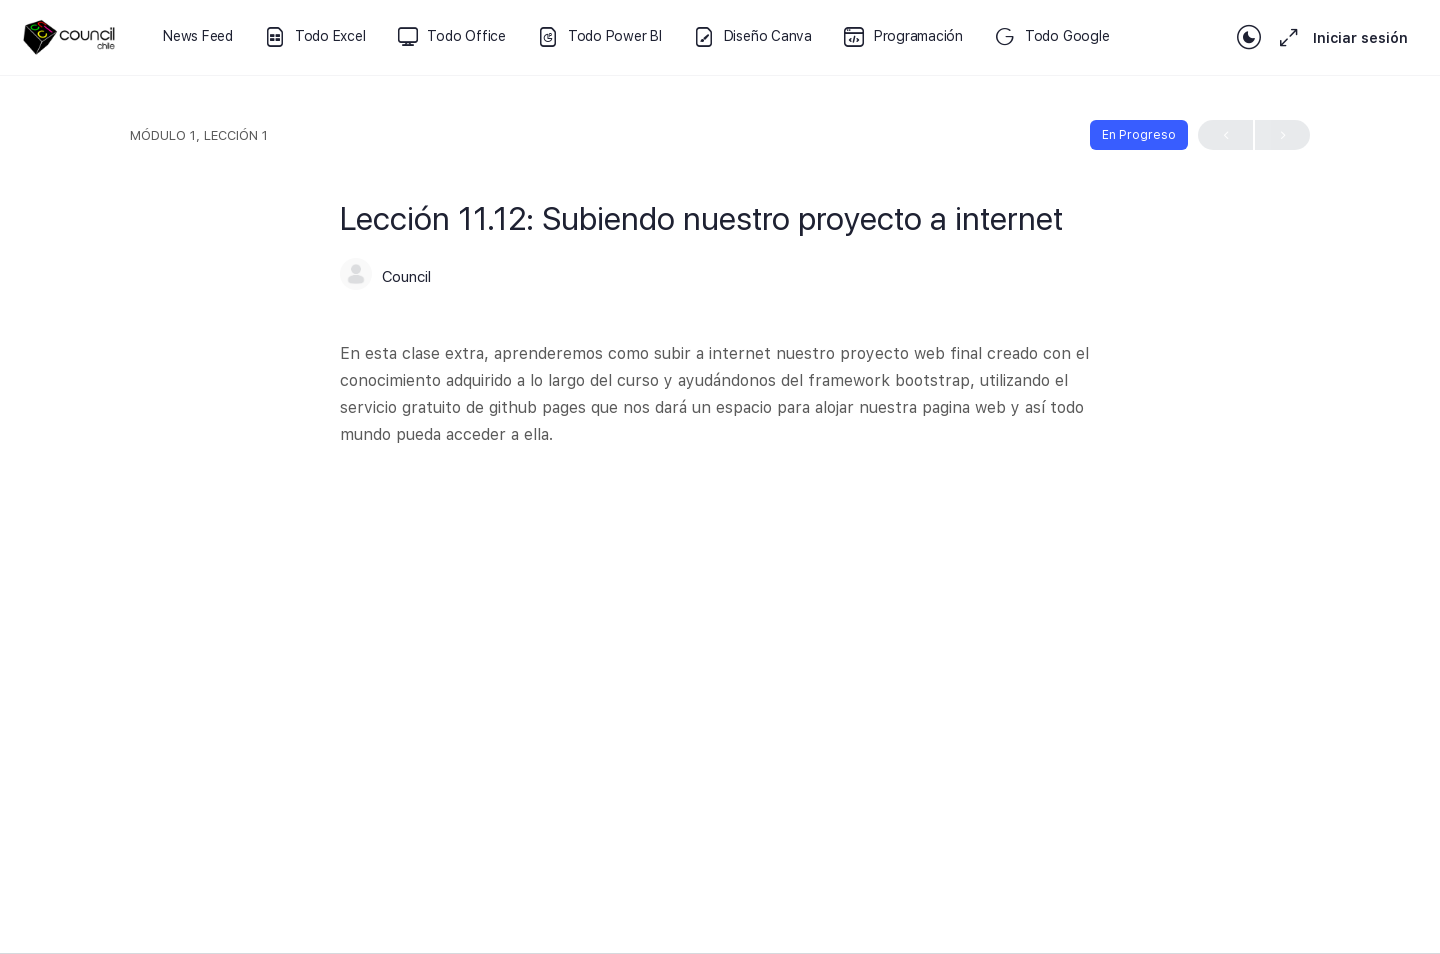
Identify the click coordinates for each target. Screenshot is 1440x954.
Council (406, 277)
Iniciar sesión (1360, 38)
